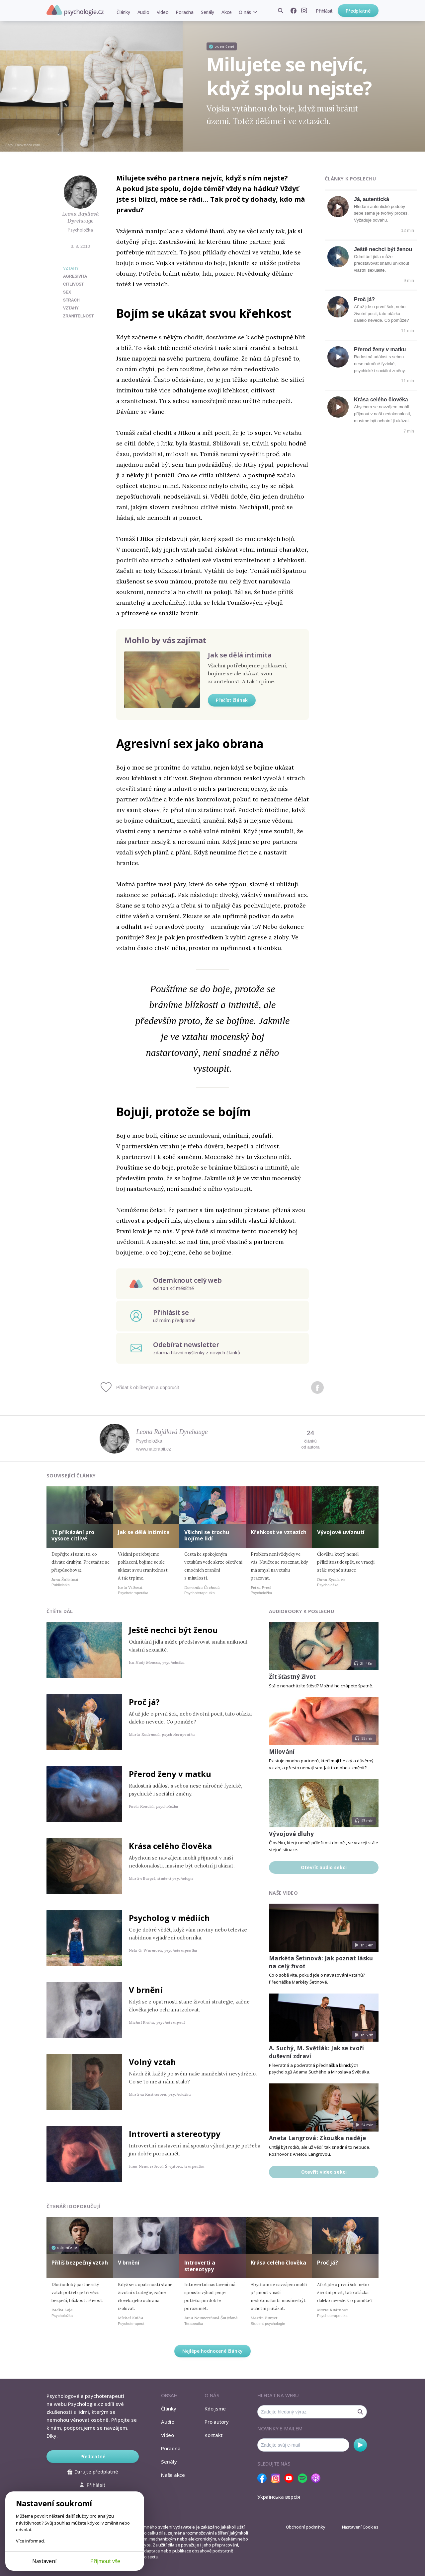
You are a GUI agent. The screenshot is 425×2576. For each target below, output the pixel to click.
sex (67, 292)
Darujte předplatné (92, 2471)
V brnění (146, 1989)
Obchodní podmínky (305, 2527)
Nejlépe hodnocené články (212, 2351)
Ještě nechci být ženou (383, 249)
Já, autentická (371, 199)
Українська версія (278, 2496)
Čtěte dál (59, 1611)
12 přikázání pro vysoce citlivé (72, 1535)
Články (123, 12)
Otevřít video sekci (324, 2172)
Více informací (30, 2541)
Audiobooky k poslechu (301, 1611)
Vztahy (71, 268)
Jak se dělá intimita (240, 654)
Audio (143, 12)
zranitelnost (78, 316)
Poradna (184, 12)
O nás (245, 12)
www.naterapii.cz (153, 1449)
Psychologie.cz (75, 10)
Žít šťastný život (292, 1676)
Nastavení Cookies (360, 2527)
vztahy (71, 308)
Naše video (283, 1893)
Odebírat (360, 2445)
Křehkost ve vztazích (278, 1532)
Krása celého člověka (381, 399)
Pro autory (217, 2421)
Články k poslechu (350, 178)
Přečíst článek (232, 700)
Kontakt (213, 2435)
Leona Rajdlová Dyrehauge (80, 217)
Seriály (207, 12)
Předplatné (358, 11)
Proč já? (364, 299)
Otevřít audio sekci (324, 1867)
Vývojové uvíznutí (341, 1532)
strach (71, 300)
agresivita (75, 276)
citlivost (73, 284)
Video (163, 12)
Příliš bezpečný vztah (79, 2262)
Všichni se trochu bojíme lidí (206, 1535)
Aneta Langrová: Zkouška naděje (317, 2138)
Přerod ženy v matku (380, 349)
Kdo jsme (215, 2408)
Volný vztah (152, 2061)
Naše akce (173, 2475)
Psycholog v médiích (169, 1917)
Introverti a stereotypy (174, 2133)
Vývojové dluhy (291, 1834)
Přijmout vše (105, 2561)
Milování (282, 1751)
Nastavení (44, 2561)
